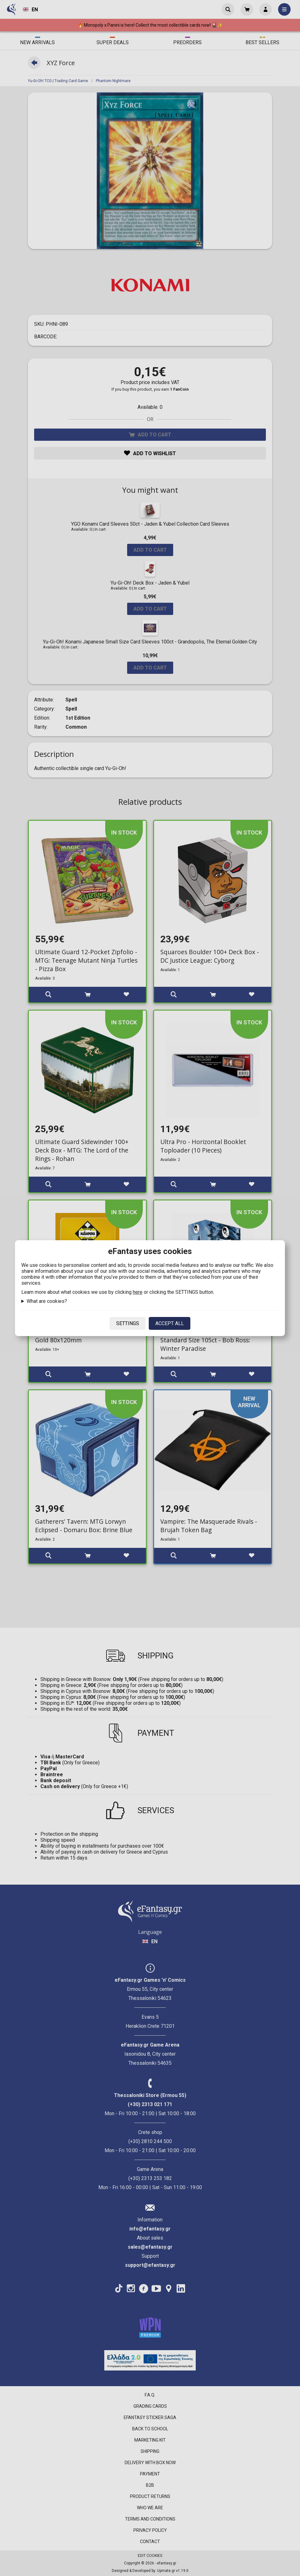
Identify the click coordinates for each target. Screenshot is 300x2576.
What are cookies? (47, 1301)
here (137, 1292)
